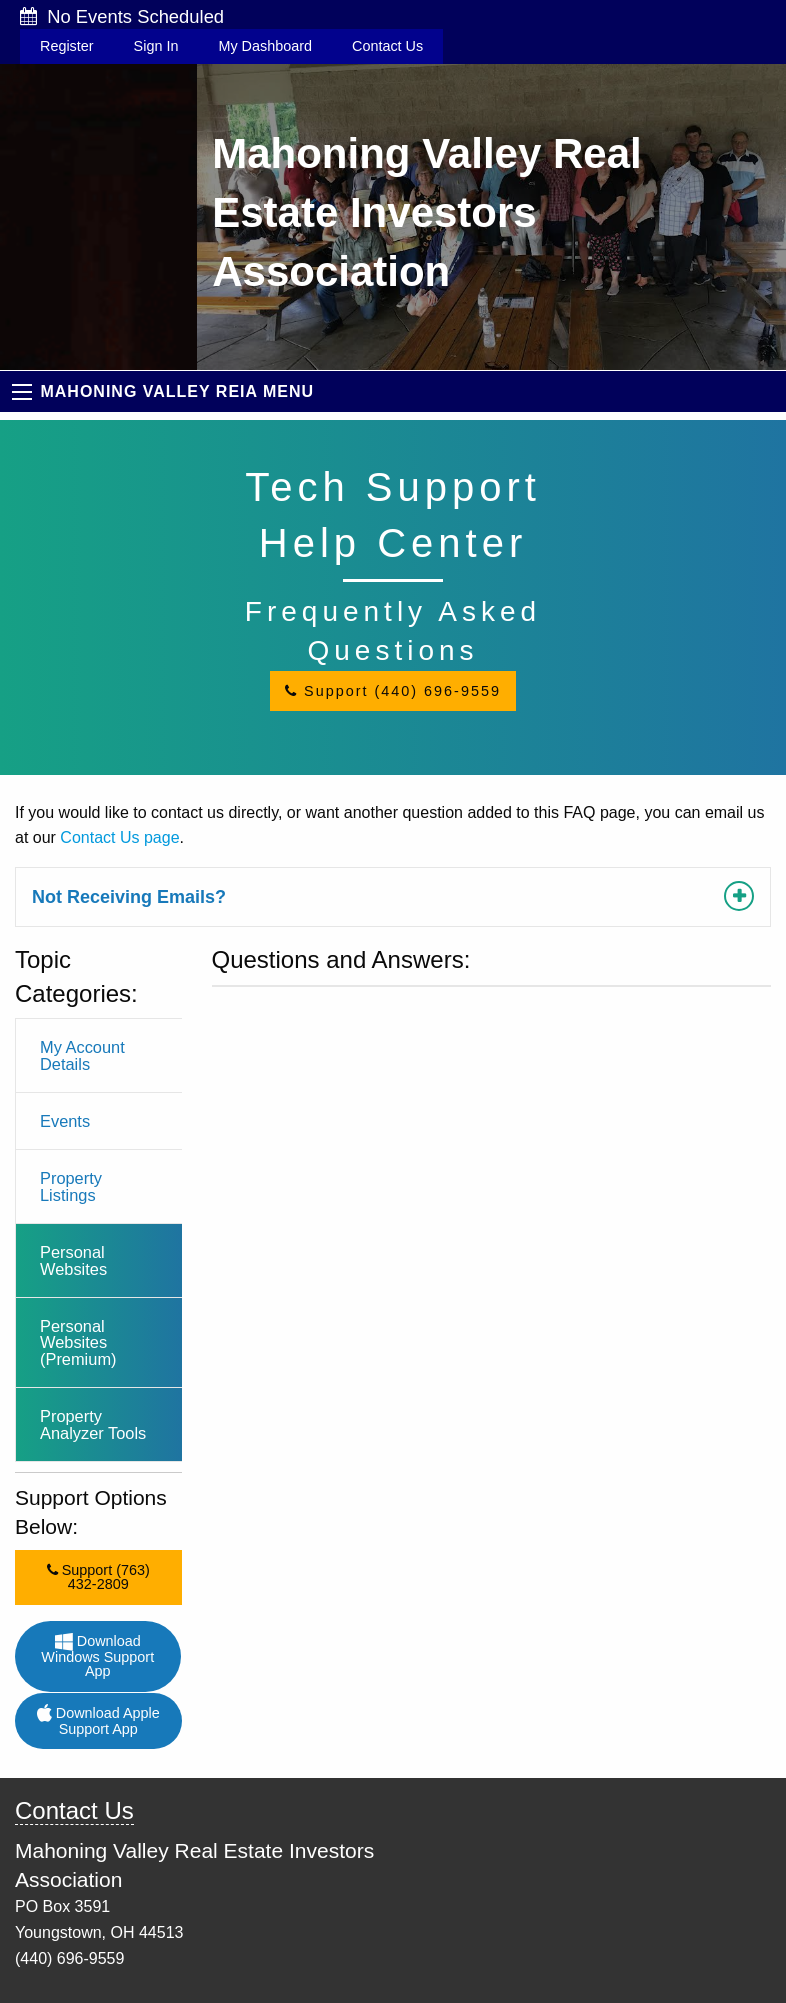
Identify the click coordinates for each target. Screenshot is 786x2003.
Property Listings (71, 1186)
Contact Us (387, 46)
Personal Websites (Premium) (78, 1342)
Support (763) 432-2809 (98, 1577)
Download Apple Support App (98, 1721)
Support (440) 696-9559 (393, 691)
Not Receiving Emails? (129, 897)
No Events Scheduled (122, 16)
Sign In (156, 46)
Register (67, 46)
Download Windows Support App (97, 1656)
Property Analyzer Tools (93, 1424)
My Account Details (82, 1055)
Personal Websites (73, 1260)
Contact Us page (119, 837)
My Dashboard (265, 46)
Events (65, 1121)
